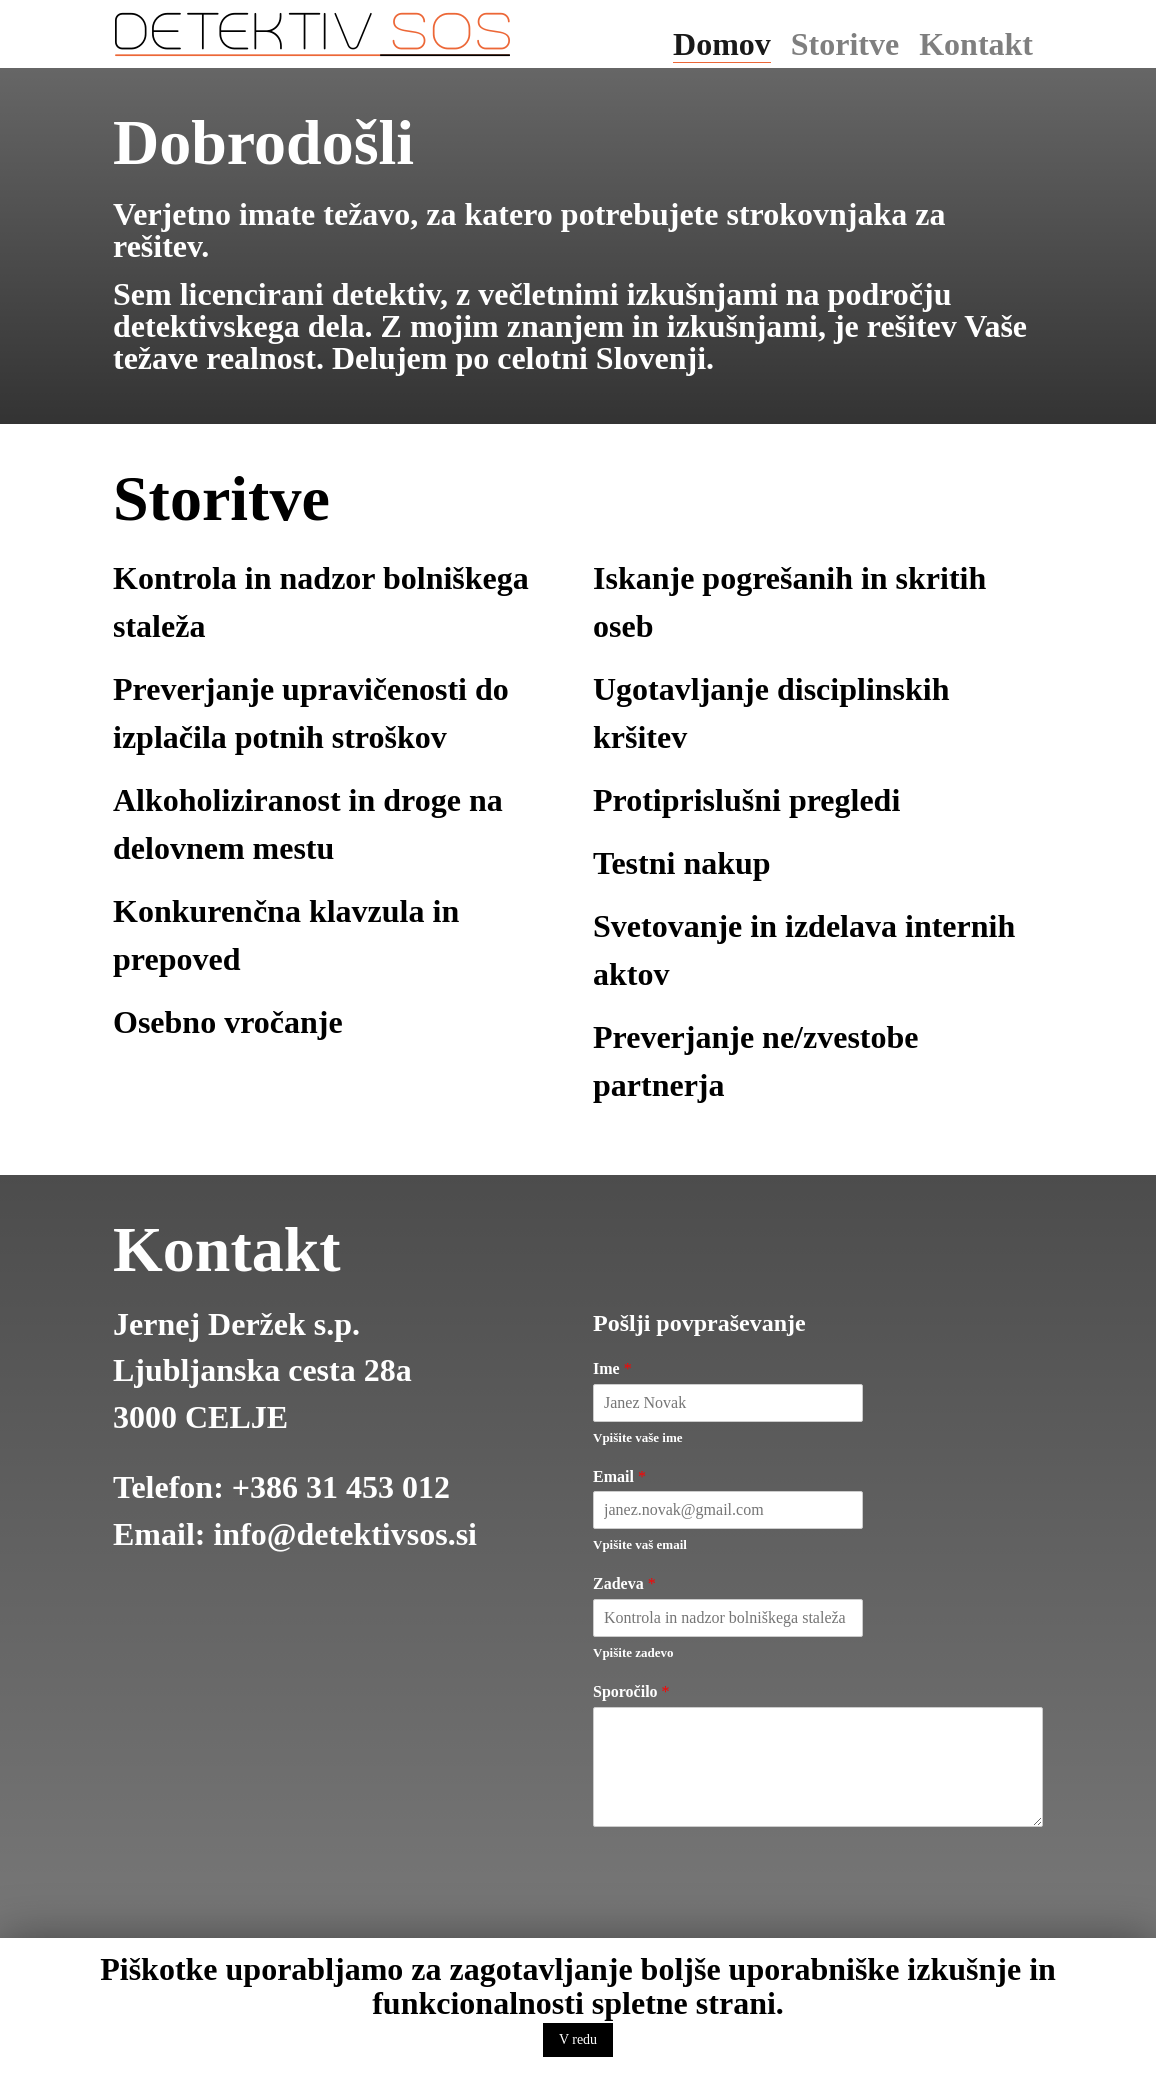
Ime (612, 1368)
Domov (722, 44)
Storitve (845, 44)
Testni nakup (682, 863)
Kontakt (976, 44)
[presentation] (745, 1922)
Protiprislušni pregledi (746, 800)
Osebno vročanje (228, 1022)
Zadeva (624, 1583)
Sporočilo (631, 1691)
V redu (578, 2039)
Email (619, 1476)
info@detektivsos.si (345, 1534)
